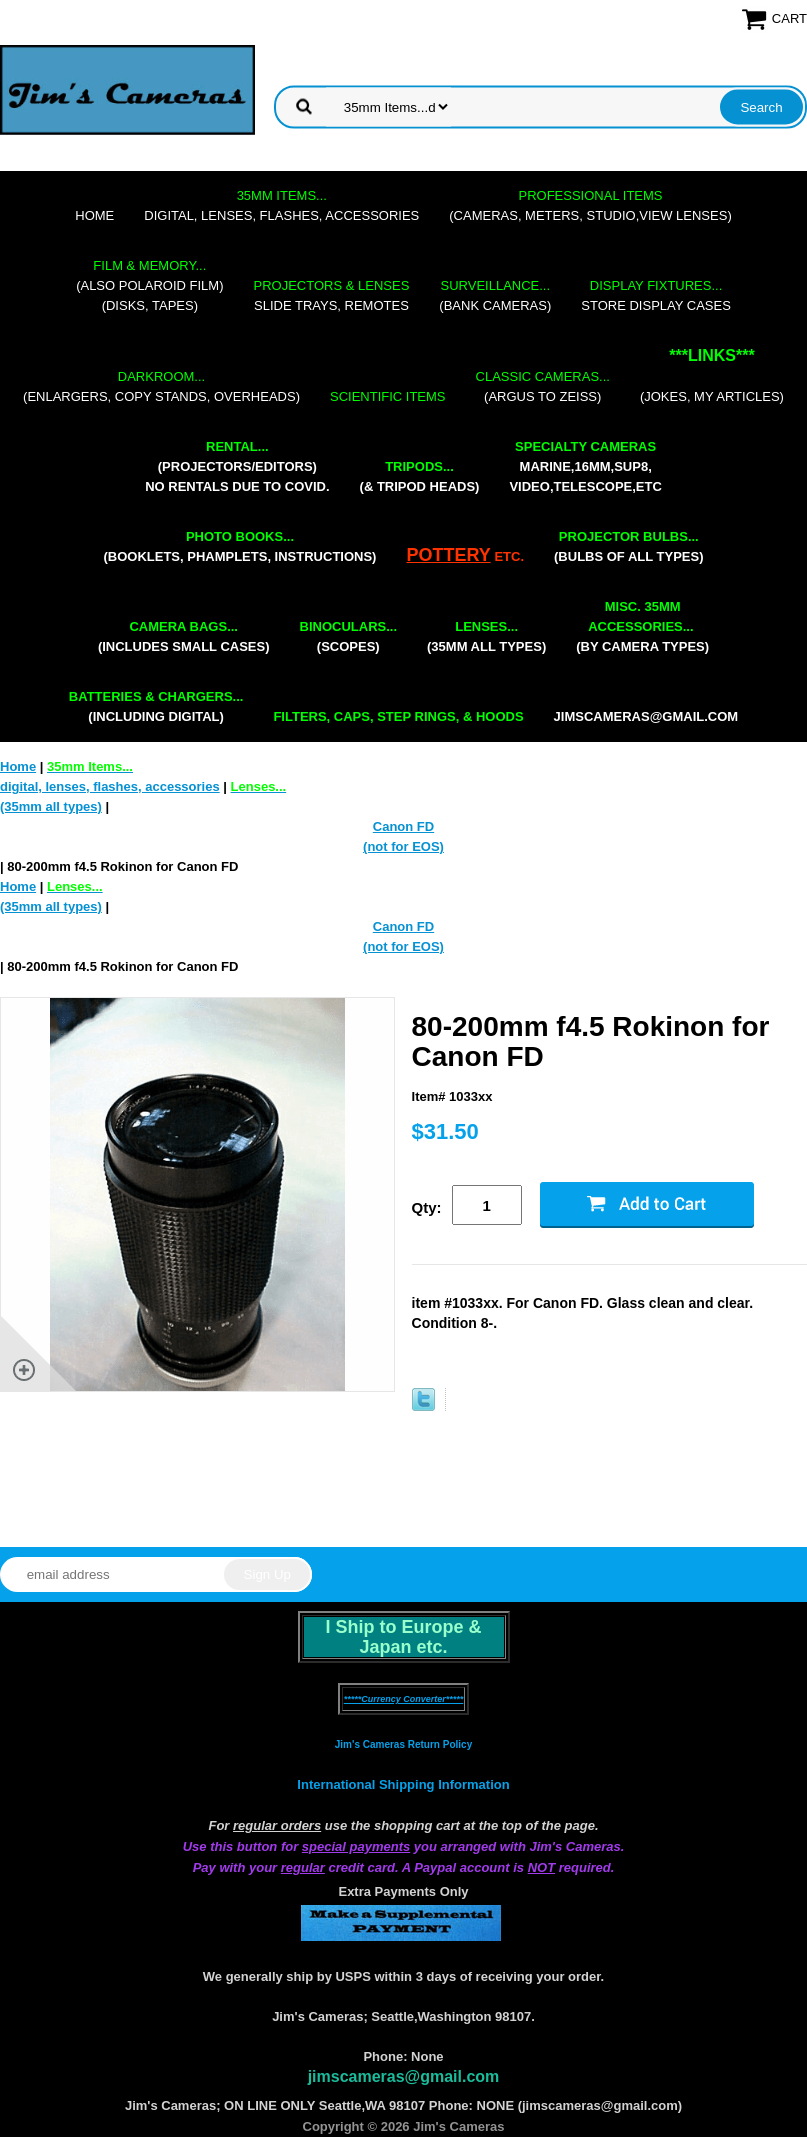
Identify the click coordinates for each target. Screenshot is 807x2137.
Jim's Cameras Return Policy (403, 1744)
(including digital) (156, 706)
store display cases (656, 295)
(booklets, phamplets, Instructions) (239, 546)
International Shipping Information (403, 1784)
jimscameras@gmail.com (646, 716)
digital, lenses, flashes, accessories (281, 205)
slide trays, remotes (332, 295)
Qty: (427, 1207)
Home (94, 215)
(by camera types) (642, 626)
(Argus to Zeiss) (543, 386)
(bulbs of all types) (629, 546)
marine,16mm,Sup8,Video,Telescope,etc (585, 466)
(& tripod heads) (420, 476)
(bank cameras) (495, 295)
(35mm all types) (486, 636)
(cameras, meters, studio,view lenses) (590, 205)
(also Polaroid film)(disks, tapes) (149, 285)
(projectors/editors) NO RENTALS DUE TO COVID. (237, 466)
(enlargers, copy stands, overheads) (161, 386)
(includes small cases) (184, 636)
